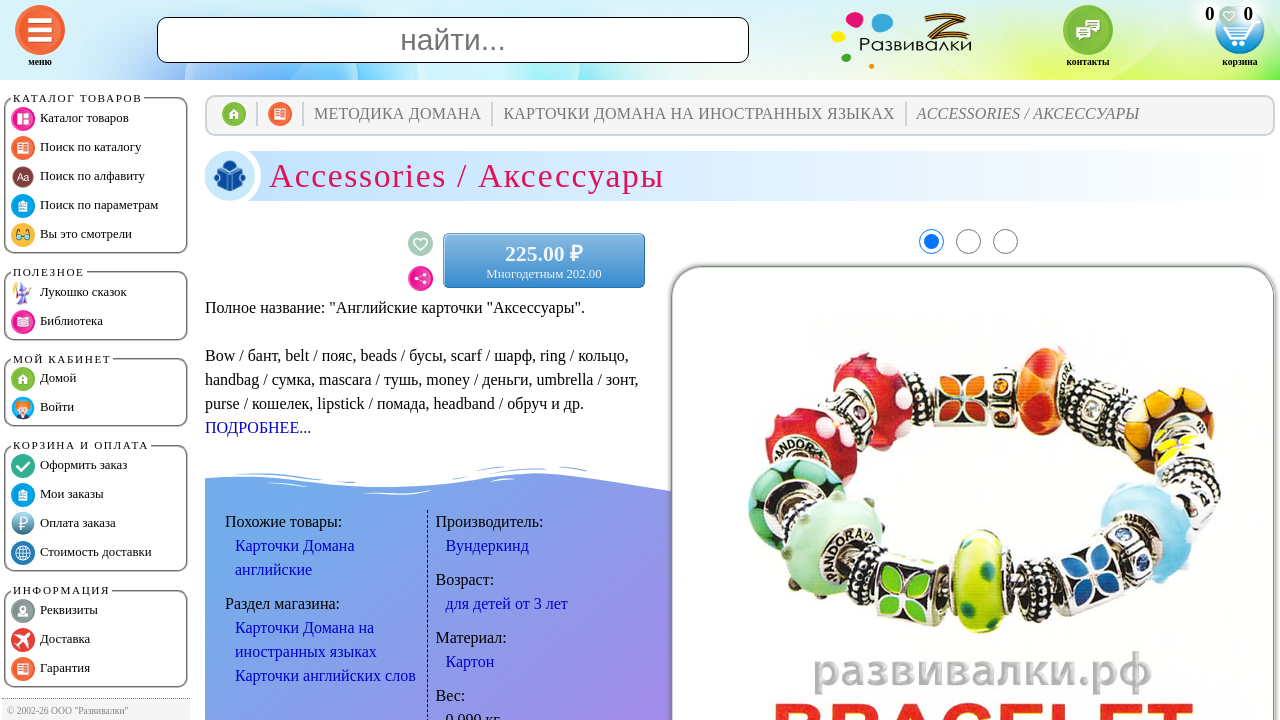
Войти (42, 408)
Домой (43, 379)
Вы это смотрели (71, 235)
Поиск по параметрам (84, 206)
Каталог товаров (70, 119)
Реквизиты (54, 611)
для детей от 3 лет (507, 603)
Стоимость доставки (81, 553)
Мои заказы (57, 495)
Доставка (50, 640)
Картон (470, 661)
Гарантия (50, 669)
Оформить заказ (69, 466)
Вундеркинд (487, 545)
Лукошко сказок (69, 293)
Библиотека (57, 322)
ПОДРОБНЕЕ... (258, 427)
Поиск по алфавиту (78, 177)
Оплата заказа (63, 524)
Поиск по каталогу (76, 148)
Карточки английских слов (325, 675)
